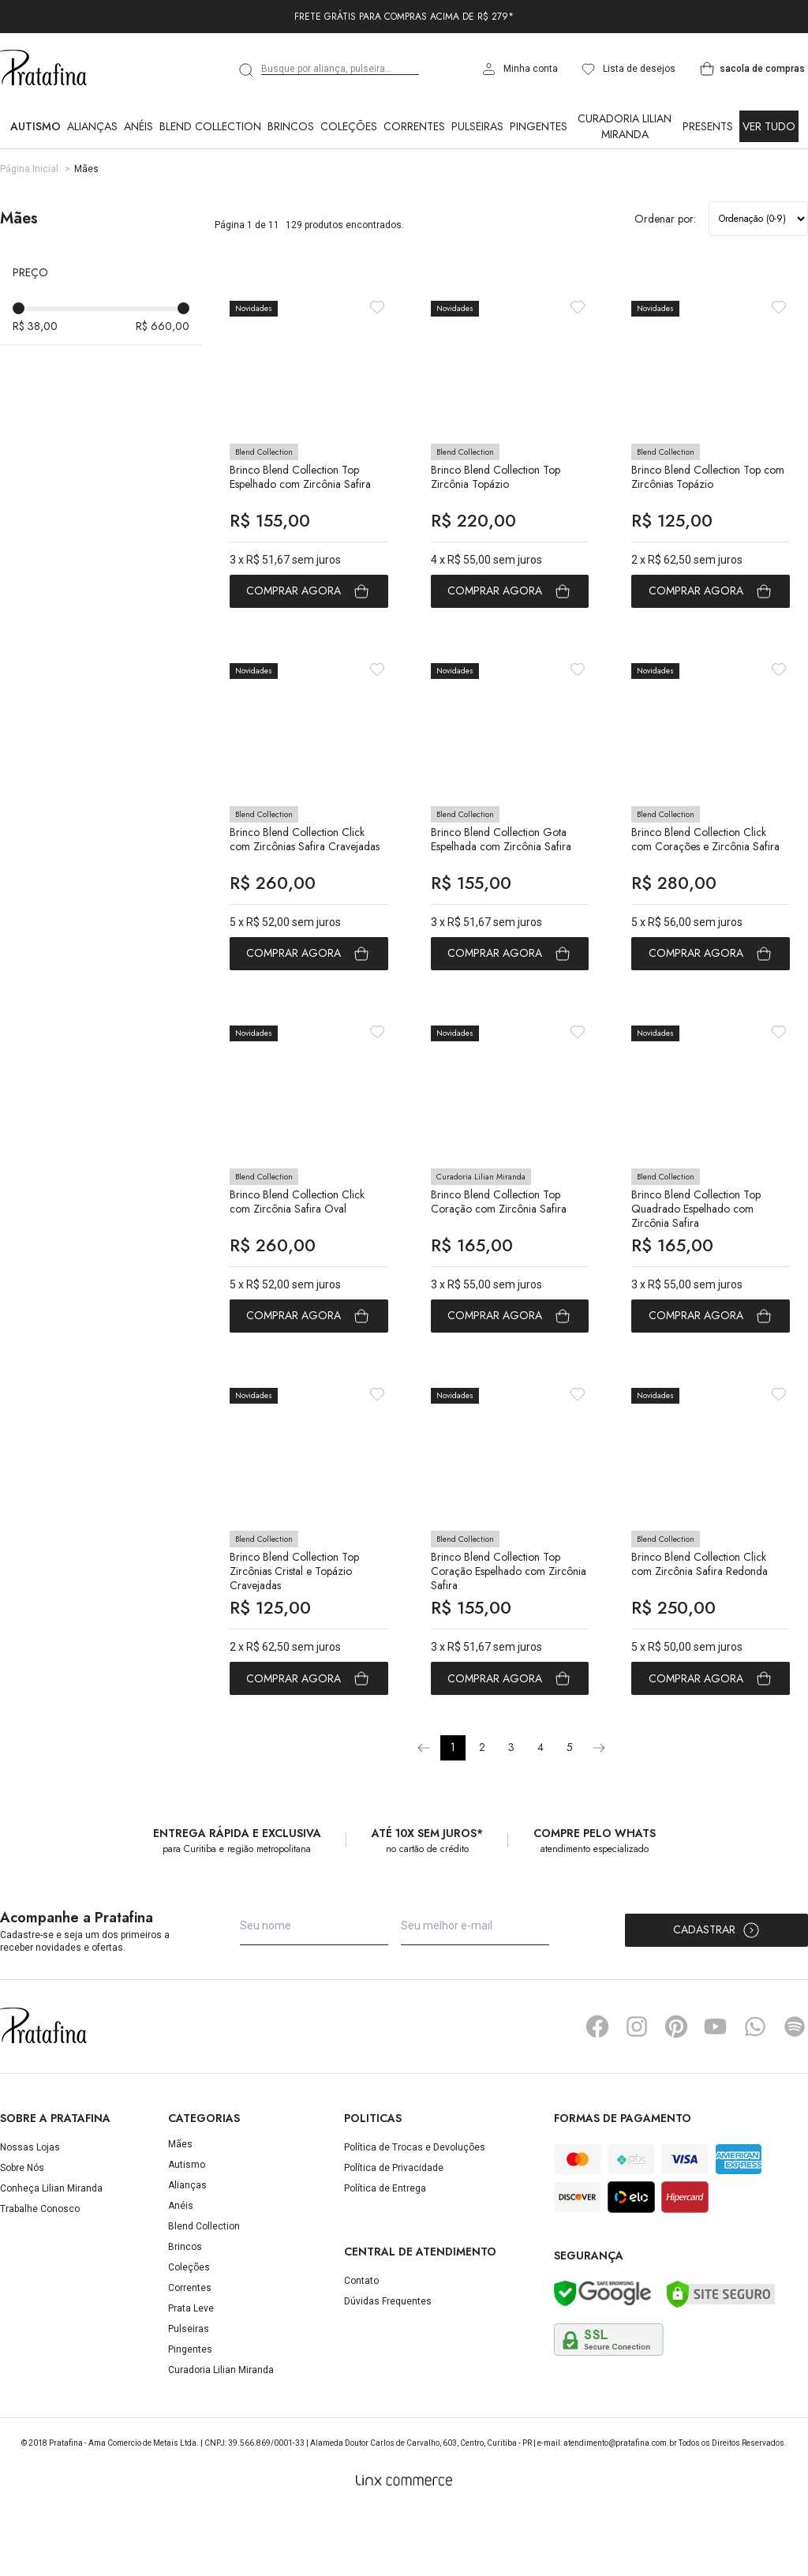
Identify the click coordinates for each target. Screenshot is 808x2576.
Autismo (35, 126)
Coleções (348, 126)
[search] (247, 70)
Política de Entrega (385, 2253)
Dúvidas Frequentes (388, 2366)
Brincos (290, 126)
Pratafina (43, 69)
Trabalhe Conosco (40, 2273)
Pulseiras (477, 126)
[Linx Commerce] (404, 2545)
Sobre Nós (22, 2232)
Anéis (138, 126)
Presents (708, 126)
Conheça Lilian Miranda (51, 2253)
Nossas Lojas (30, 2212)
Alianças (92, 126)
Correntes (414, 126)
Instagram (636, 2091)
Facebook (597, 2091)
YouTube (715, 2091)
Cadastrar (717, 1994)
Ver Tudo (769, 126)
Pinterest (676, 2091)
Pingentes (538, 126)
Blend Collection (210, 126)
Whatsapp (755, 2091)
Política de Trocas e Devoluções (414, 2212)
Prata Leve (191, 2373)
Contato (361, 2345)
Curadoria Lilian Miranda (624, 126)
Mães (180, 2208)
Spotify (794, 2091)
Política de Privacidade (393, 2232)
